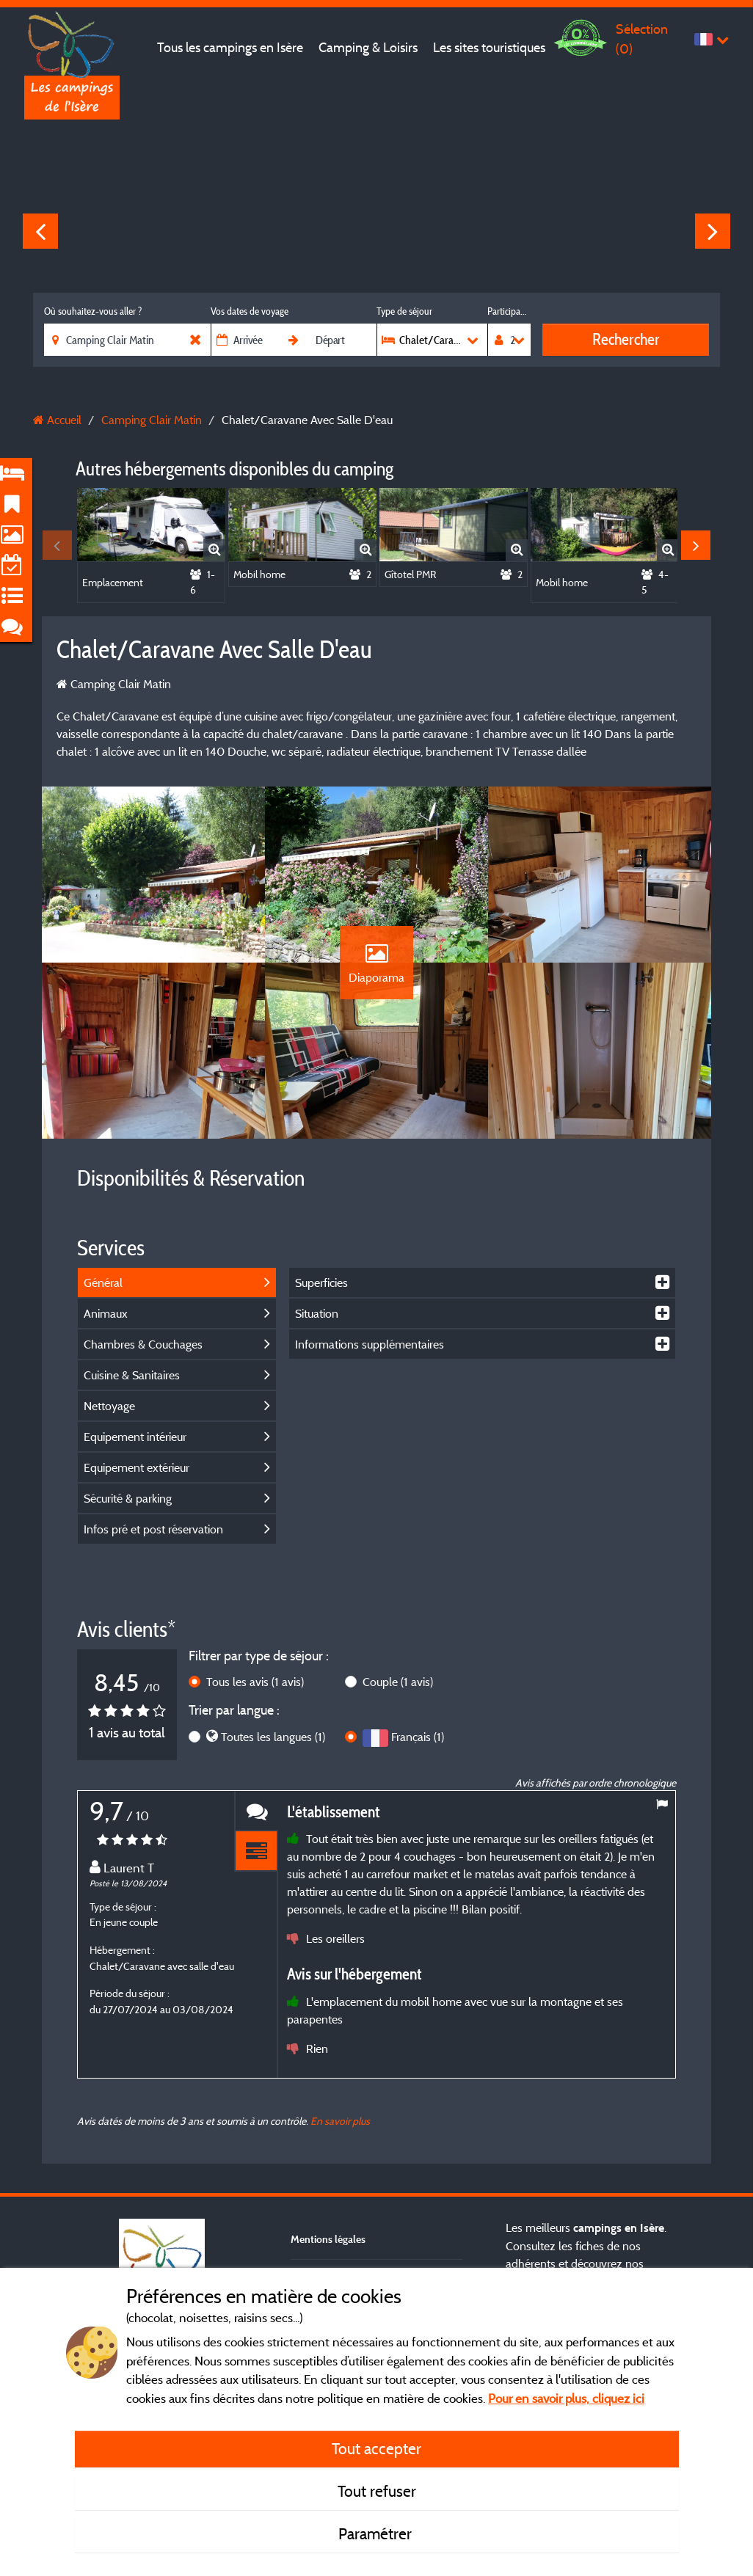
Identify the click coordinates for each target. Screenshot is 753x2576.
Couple (398, 1681)
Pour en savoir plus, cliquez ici (566, 2398)
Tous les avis (255, 1681)
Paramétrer (376, 2533)
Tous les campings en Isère (230, 47)
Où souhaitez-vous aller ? (93, 311)
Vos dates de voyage (249, 311)
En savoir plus (340, 2121)
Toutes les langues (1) (273, 1736)
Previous (40, 231)
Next (712, 231)
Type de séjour (404, 311)
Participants (509, 311)
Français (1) (417, 1736)
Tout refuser (377, 2490)
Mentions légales (328, 2239)
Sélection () (642, 38)
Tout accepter (376, 2448)
